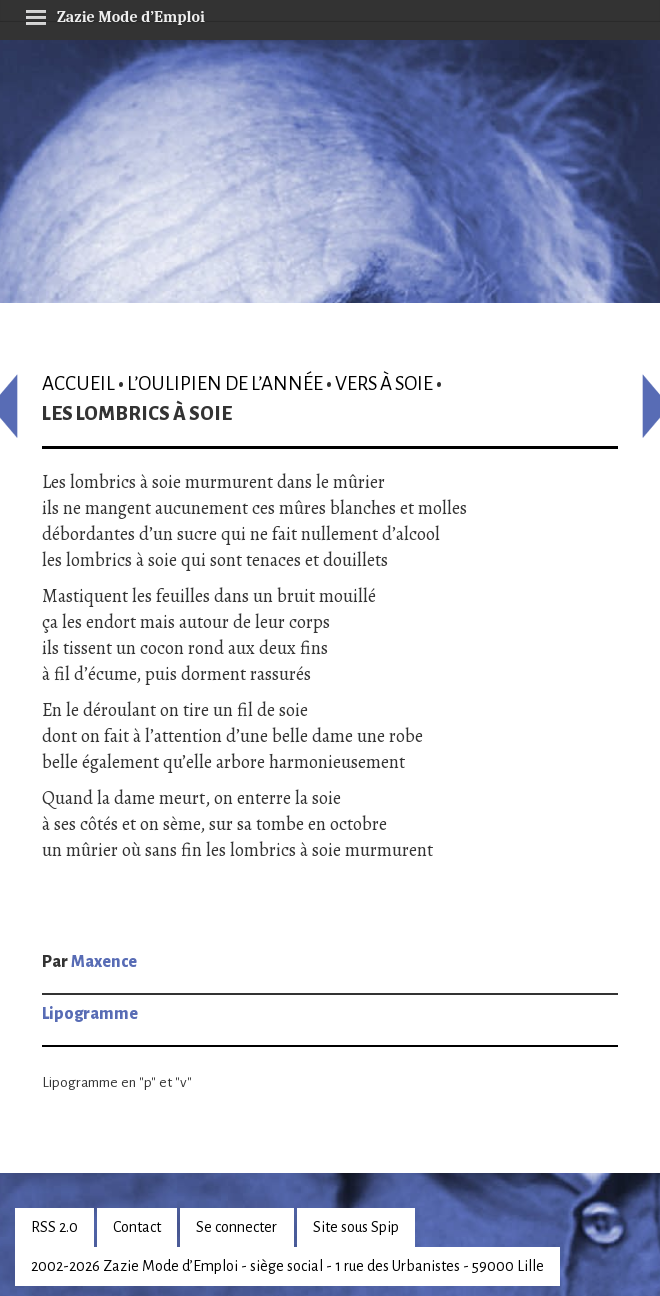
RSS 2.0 (54, 1227)
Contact (137, 1227)
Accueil (78, 383)
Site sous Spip (356, 1227)
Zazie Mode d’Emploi (115, 14)
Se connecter (236, 1227)
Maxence (104, 962)
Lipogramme (90, 1014)
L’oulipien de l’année (225, 383)
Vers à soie (384, 383)
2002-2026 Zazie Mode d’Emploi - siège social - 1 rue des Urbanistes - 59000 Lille (287, 1266)
